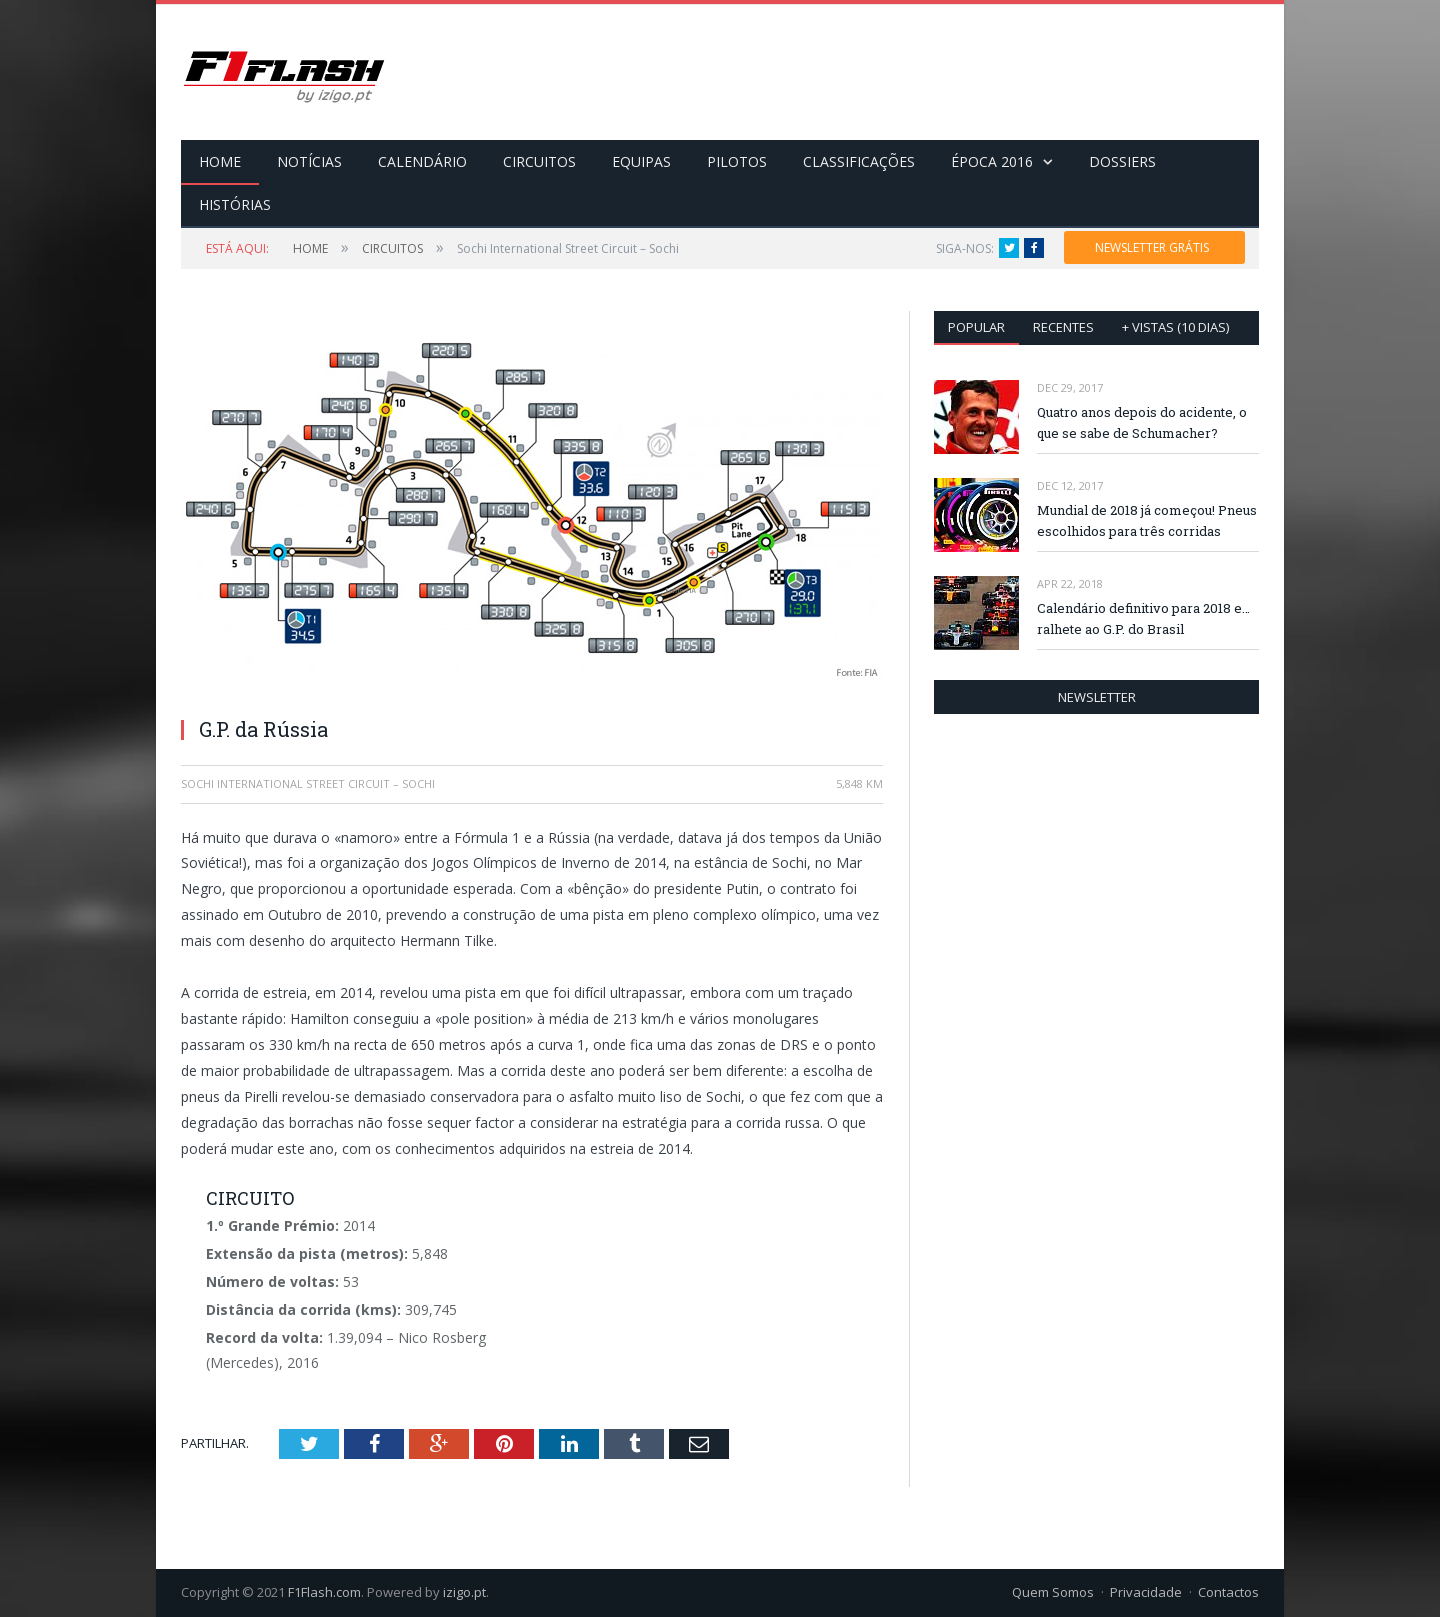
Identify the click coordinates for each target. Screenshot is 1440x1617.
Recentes (1063, 327)
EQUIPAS (641, 161)
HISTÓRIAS (235, 204)
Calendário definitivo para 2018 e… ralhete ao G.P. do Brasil (1143, 618)
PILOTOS (737, 161)
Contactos (1228, 1592)
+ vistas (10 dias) (1175, 327)
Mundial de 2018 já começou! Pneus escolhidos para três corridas (1147, 520)
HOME (220, 161)
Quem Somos (1053, 1592)
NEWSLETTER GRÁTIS (1152, 247)
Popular (976, 327)
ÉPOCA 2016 (992, 161)
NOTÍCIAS (309, 161)
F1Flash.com (324, 1592)
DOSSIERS (1122, 161)
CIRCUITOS (539, 161)
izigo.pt (464, 1592)
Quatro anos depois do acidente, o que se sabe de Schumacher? (1142, 422)
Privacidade (1146, 1592)
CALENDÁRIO (422, 161)
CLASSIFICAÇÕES (859, 161)
